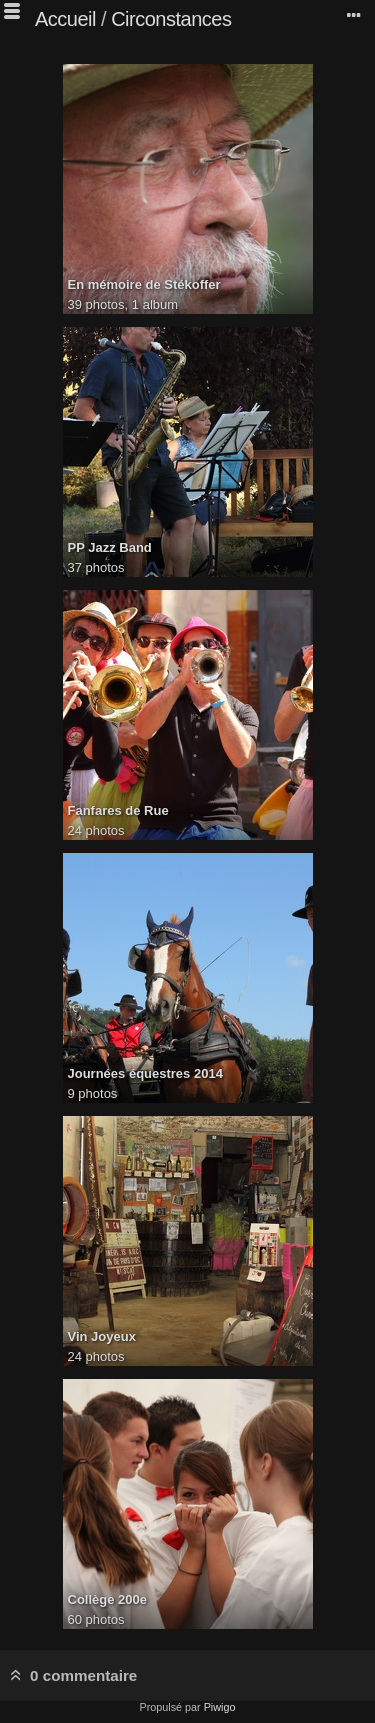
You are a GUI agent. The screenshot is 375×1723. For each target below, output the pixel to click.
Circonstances (171, 19)
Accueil (65, 19)
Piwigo (220, 1707)
